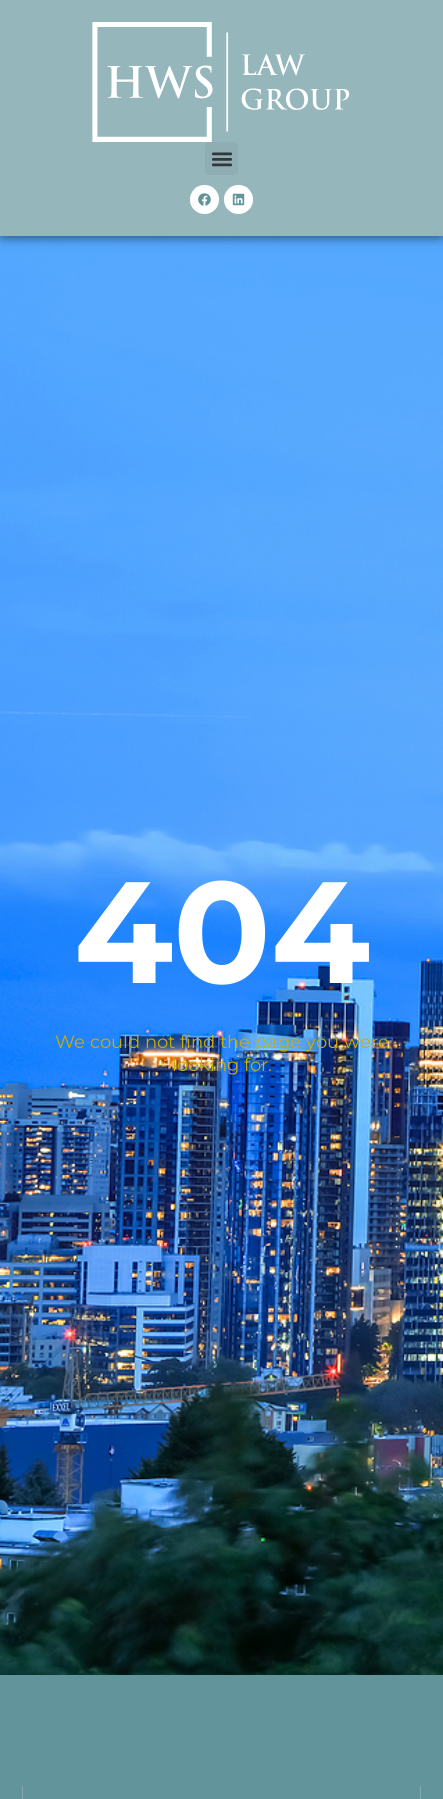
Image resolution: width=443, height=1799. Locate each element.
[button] (221, 158)
